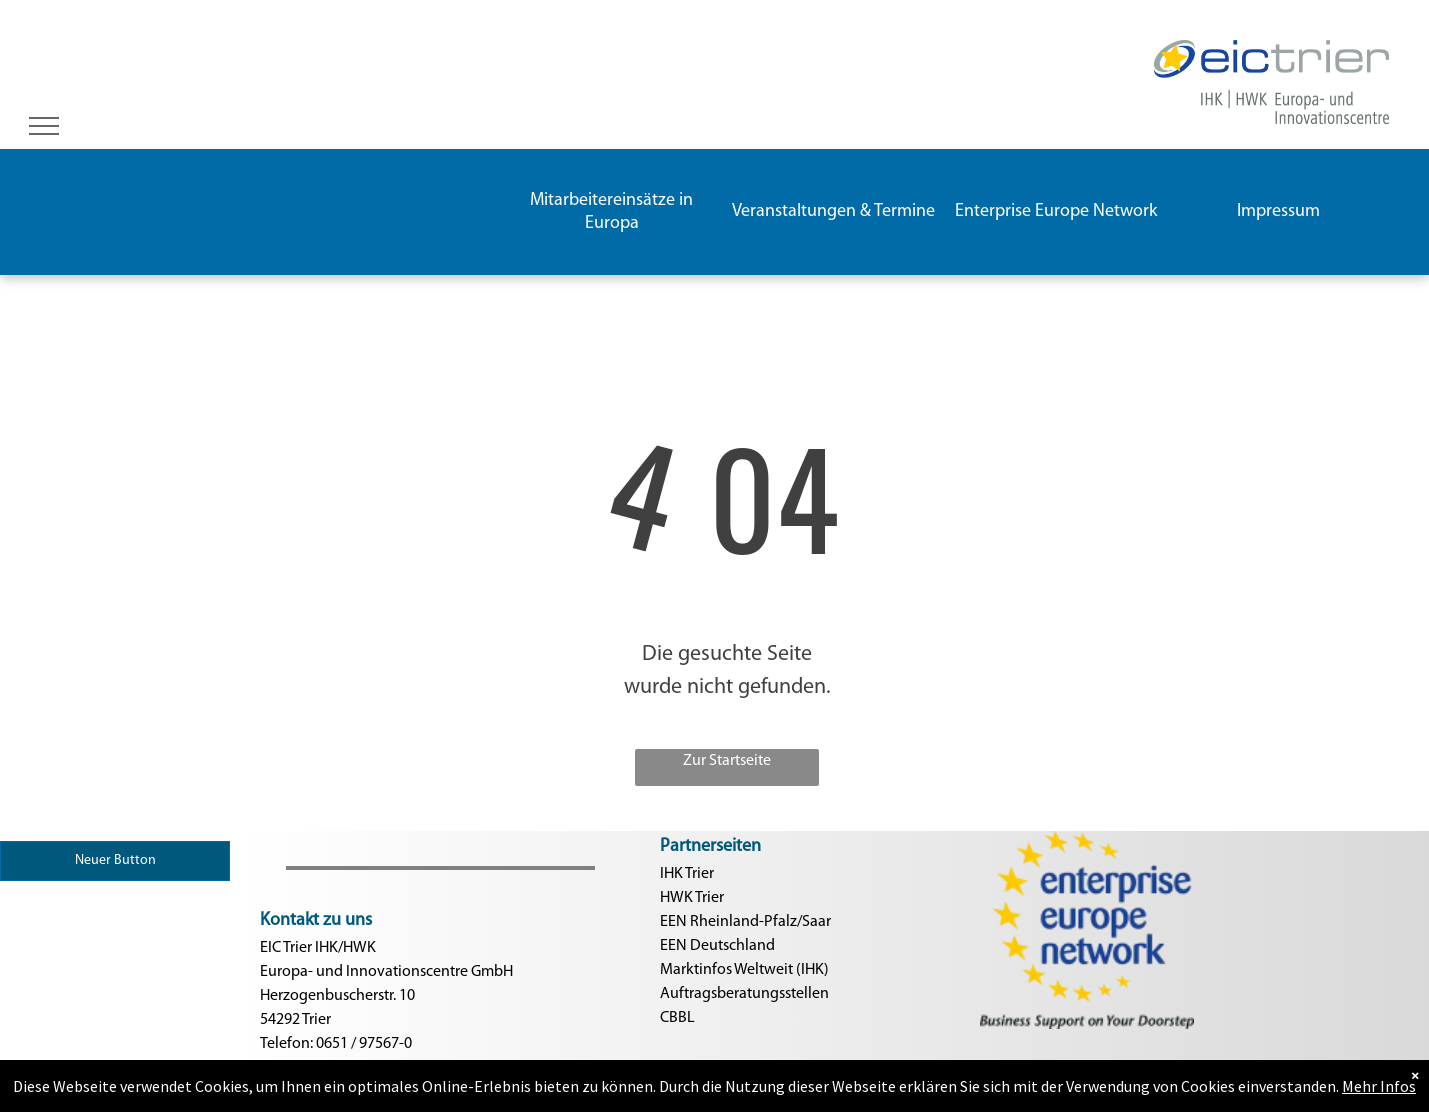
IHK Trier (687, 874)
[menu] (44, 126)
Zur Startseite (727, 761)
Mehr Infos (1379, 1099)
